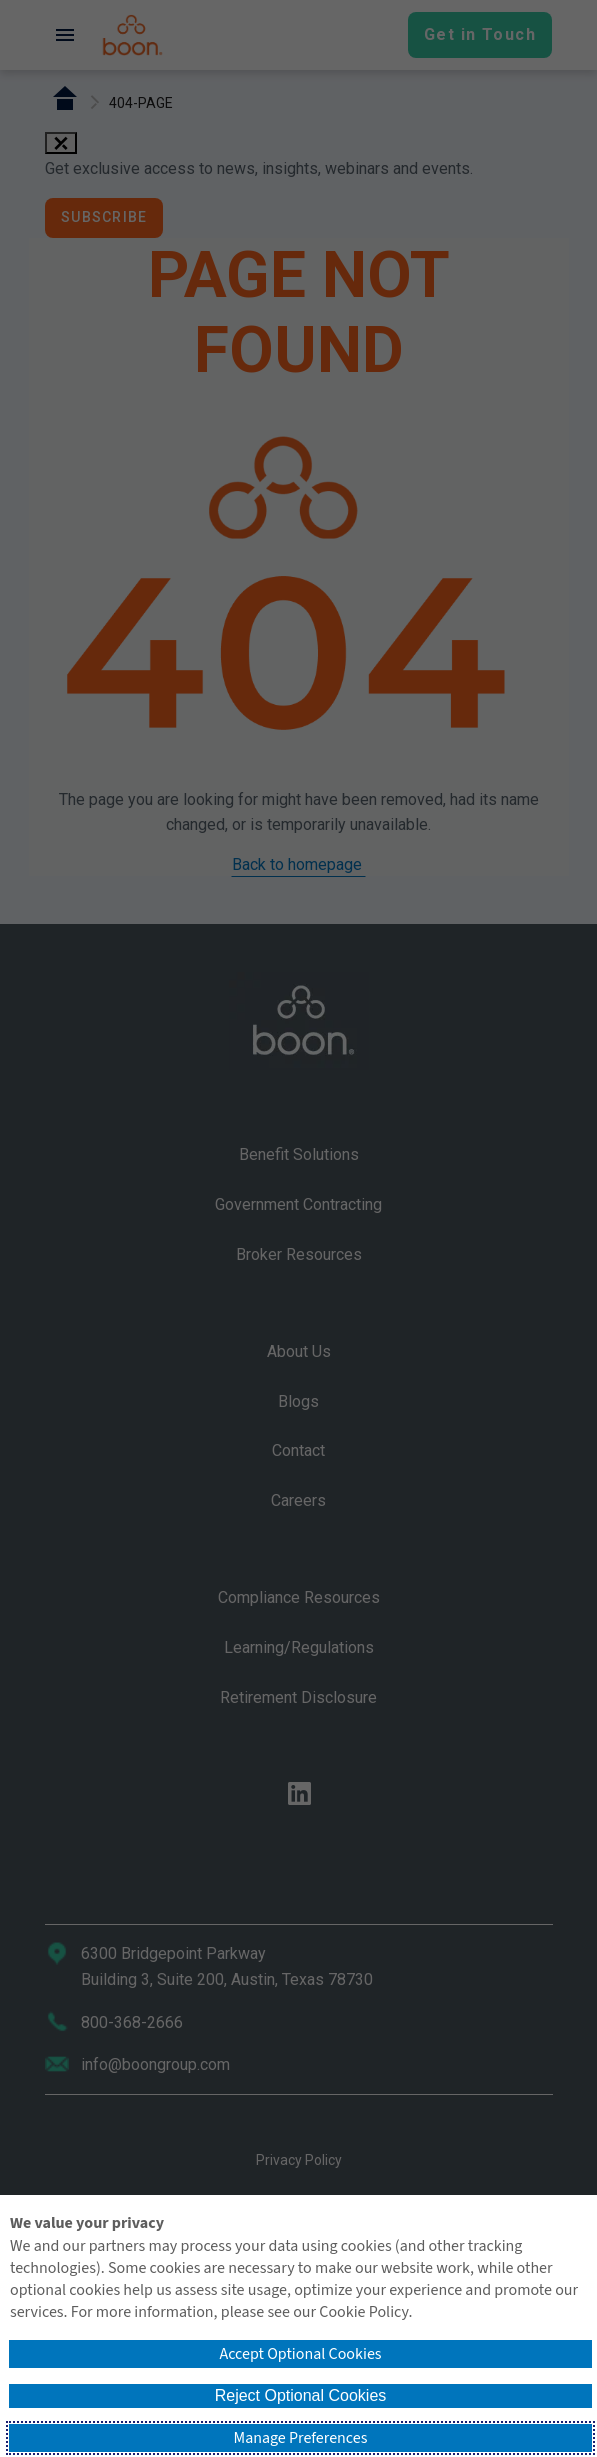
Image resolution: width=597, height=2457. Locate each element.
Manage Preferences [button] (301, 2438)
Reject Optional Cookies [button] (301, 2395)
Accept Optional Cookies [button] (300, 2354)
